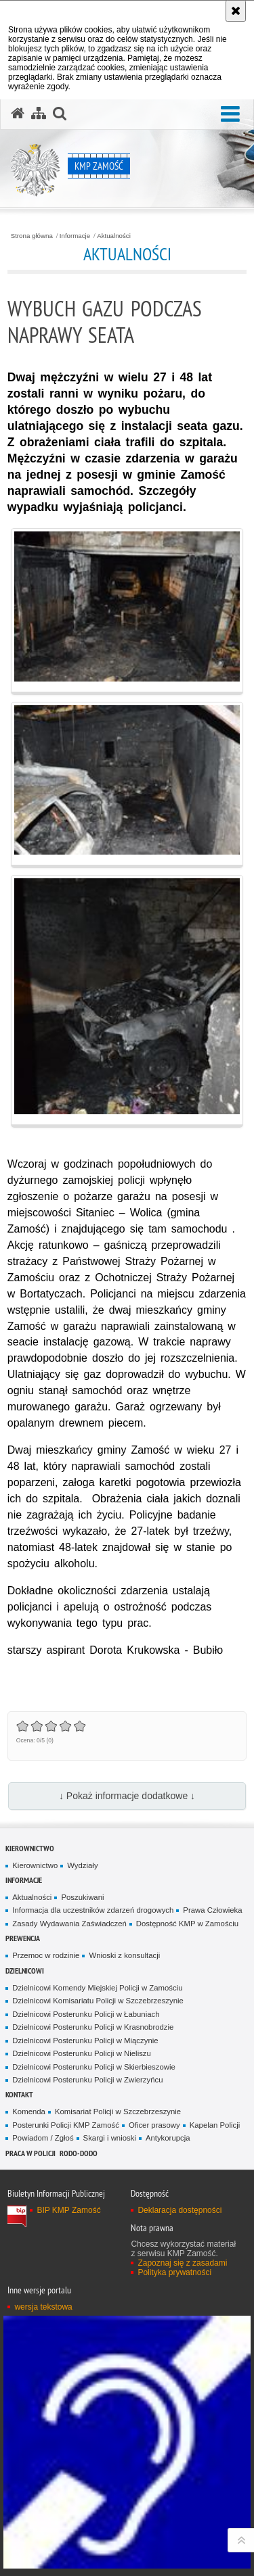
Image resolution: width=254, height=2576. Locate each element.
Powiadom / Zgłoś (42, 2138)
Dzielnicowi (24, 1970)
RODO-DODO (79, 2153)
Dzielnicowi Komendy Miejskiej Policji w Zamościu (97, 1988)
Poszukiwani (82, 1897)
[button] (230, 114)
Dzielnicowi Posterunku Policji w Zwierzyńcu (87, 2080)
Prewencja (22, 1938)
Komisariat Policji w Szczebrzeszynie (118, 2111)
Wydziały (82, 1865)
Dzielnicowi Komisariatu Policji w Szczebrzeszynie (98, 2001)
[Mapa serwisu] (38, 113)
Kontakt (19, 2094)
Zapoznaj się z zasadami (182, 2263)
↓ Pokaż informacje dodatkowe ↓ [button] (127, 1795)
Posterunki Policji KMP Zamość (65, 2125)
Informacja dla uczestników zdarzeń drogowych (92, 1910)
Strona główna (32, 236)
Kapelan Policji (215, 2125)
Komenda (28, 2111)
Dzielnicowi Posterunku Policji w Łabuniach (85, 2014)
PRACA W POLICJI (30, 2153)
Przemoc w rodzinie (45, 1955)
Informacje (75, 236)
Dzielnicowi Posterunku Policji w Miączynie (85, 2040)
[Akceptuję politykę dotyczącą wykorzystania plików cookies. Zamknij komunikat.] (236, 11)
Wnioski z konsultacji (124, 1955)
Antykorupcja (168, 2138)
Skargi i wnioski (109, 2138)
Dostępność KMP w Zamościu (187, 1923)
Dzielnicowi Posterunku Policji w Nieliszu (81, 2053)
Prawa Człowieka (212, 1910)
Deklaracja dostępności (179, 2210)
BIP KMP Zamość (68, 2210)
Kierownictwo (29, 1848)
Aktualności (114, 236)
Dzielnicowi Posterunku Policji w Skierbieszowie (93, 2067)
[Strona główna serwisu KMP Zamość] (17, 113)
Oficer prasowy (154, 2125)
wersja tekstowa (43, 2307)
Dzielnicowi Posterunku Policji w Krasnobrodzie (92, 2027)
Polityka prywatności (174, 2272)
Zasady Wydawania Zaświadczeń (69, 1923)
